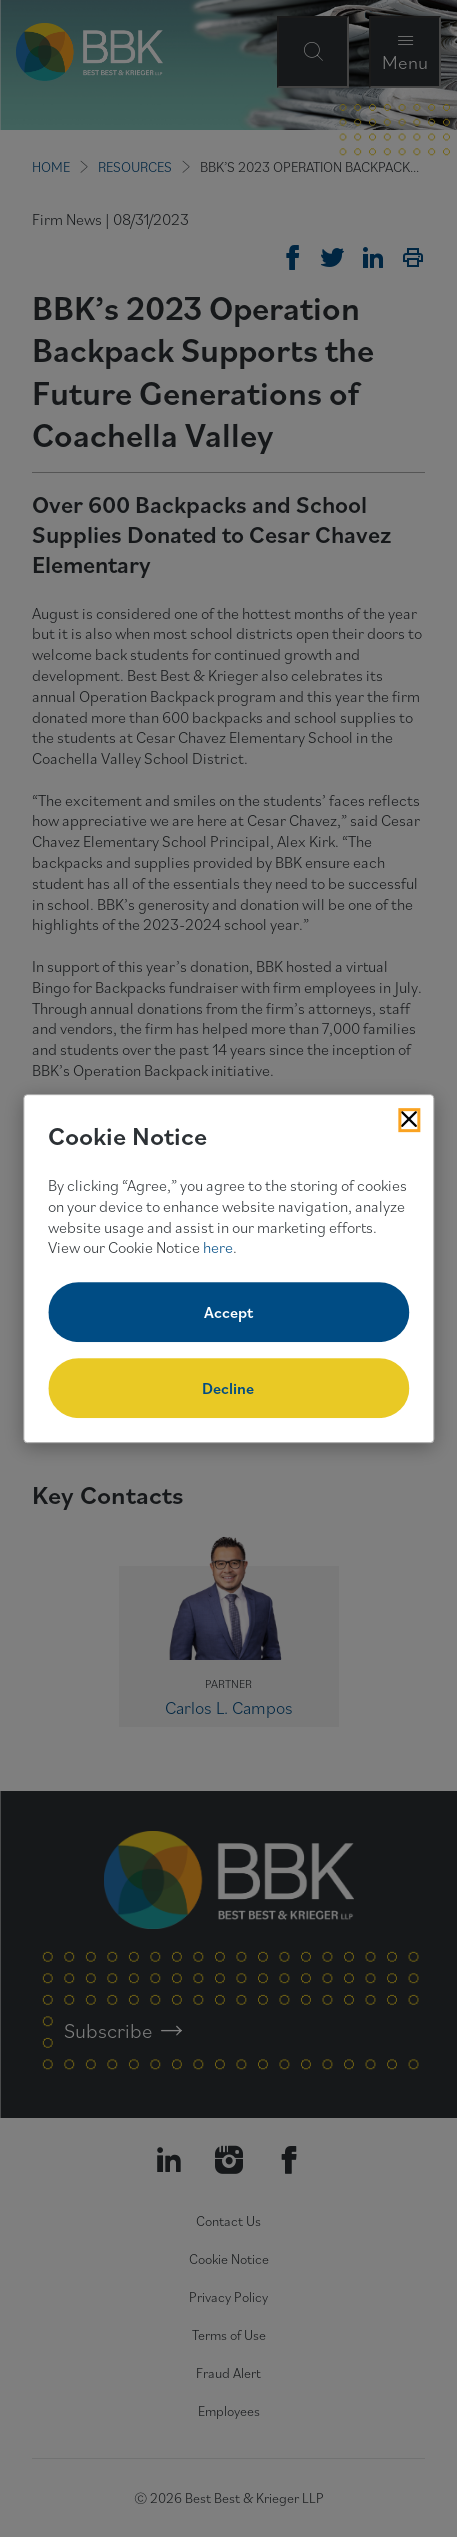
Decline (228, 1388)
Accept (228, 1312)
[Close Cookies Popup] (409, 1120)
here (218, 1248)
